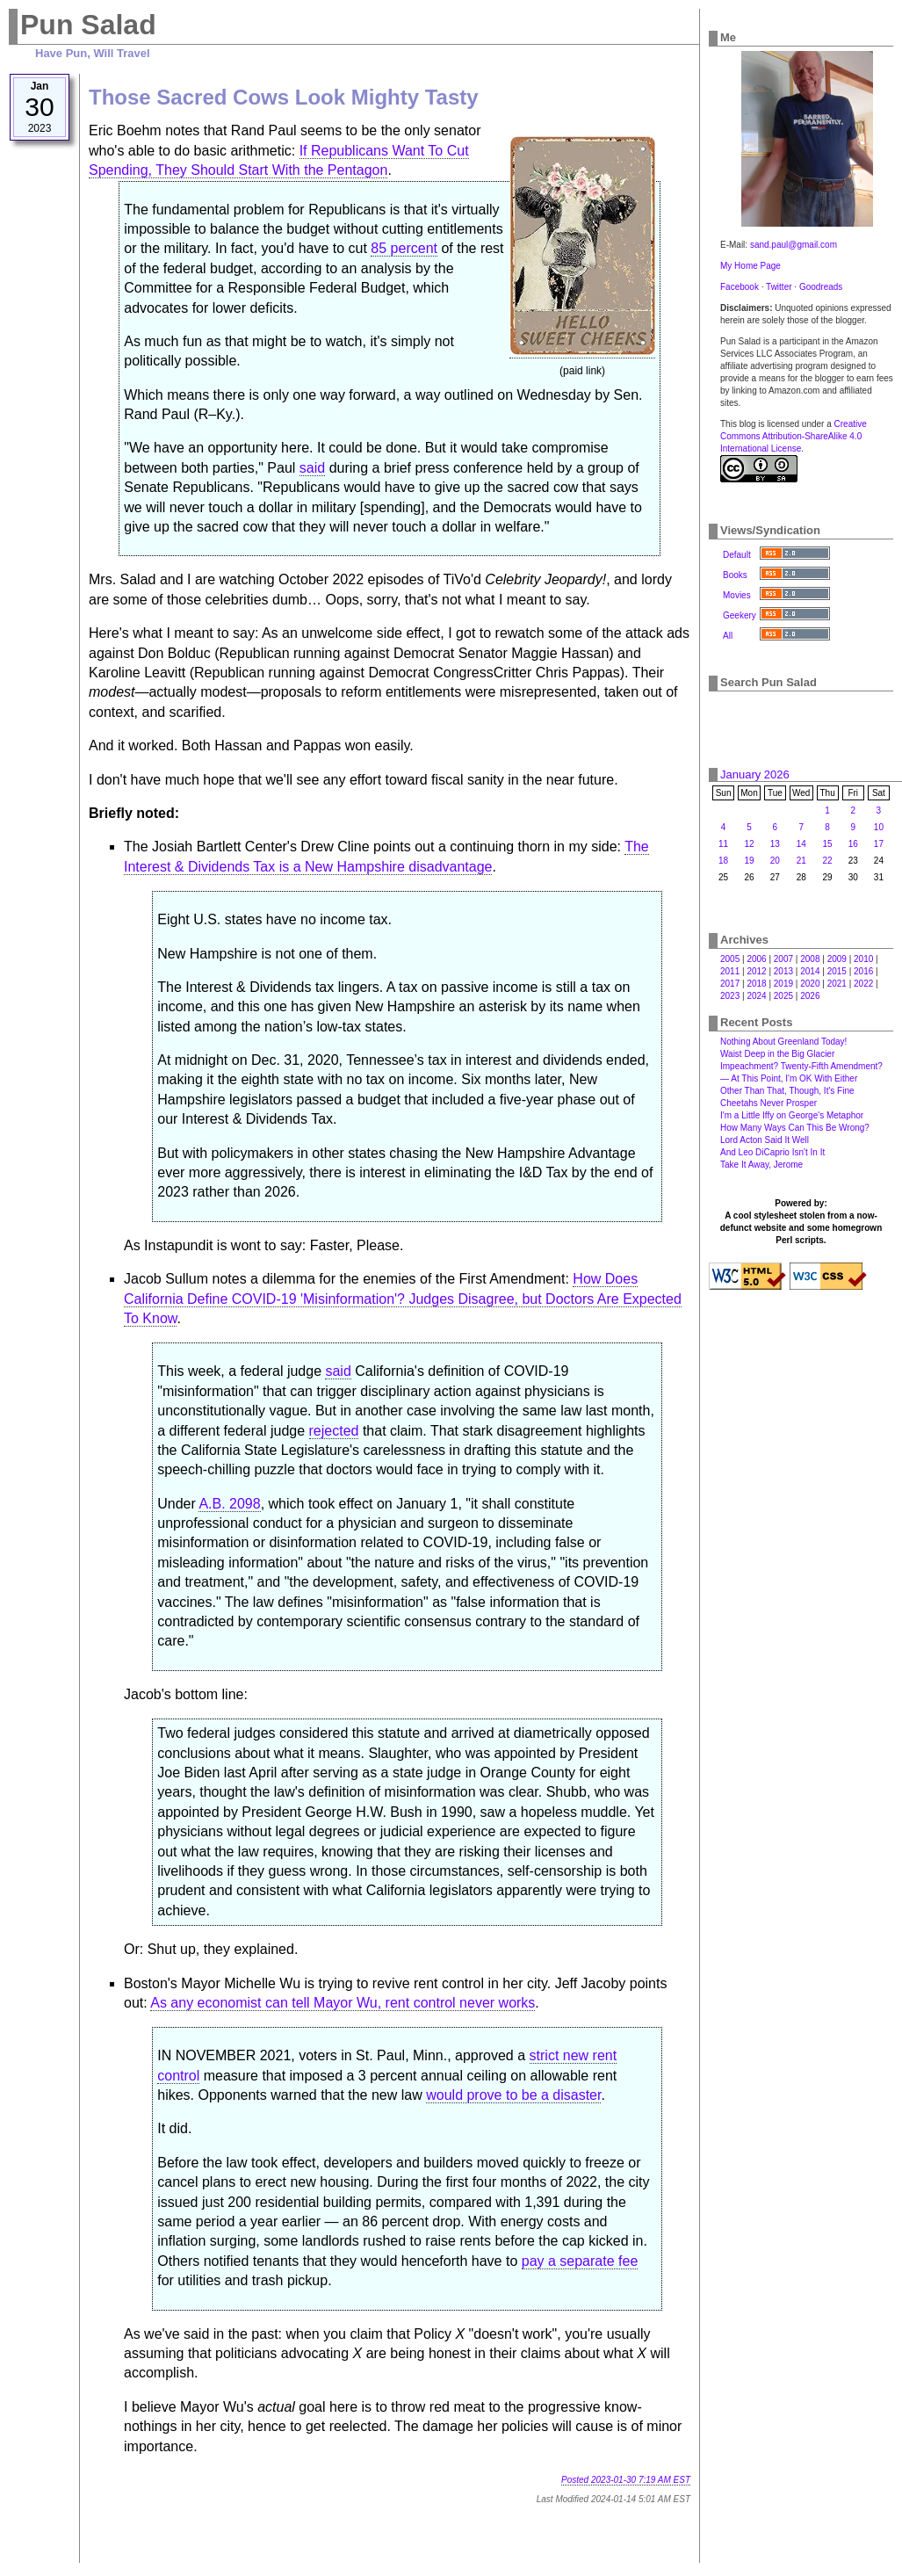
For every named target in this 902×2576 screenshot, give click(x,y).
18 (723, 860)
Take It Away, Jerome (761, 1164)
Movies (737, 595)
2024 (756, 996)
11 (723, 844)
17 (879, 844)
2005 (730, 959)
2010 (863, 959)
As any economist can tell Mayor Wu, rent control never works (342, 2002)
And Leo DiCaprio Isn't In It (772, 1152)
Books (735, 575)
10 (879, 827)
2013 (783, 971)
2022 (863, 983)
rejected (334, 1430)
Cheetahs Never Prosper (768, 1103)
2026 (809, 996)
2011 (730, 971)
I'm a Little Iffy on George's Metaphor (791, 1115)
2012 (756, 971)
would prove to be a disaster (513, 2095)
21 (801, 860)
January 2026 (755, 774)
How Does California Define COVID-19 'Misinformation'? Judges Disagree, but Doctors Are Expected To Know (403, 1298)
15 (828, 844)
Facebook (739, 287)
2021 (837, 983)
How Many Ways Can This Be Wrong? (795, 1127)
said (312, 467)
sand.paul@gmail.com (793, 245)
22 (828, 860)
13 (775, 844)
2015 (837, 971)
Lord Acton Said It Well (764, 1140)
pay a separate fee (580, 2261)
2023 (730, 996)
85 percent (404, 248)
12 (749, 844)
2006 (756, 959)
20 (775, 860)
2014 (809, 971)
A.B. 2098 (229, 1503)
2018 (756, 983)
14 (801, 844)
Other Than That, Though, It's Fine (787, 1091)
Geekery (739, 615)
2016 (863, 971)
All (727, 635)
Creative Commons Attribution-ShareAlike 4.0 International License (793, 436)
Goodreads (820, 287)
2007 (783, 959)
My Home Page (750, 266)
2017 (730, 983)
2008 (809, 959)
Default (737, 555)
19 (749, 860)
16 (853, 844)
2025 (783, 996)
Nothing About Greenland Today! (783, 1041)
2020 (809, 983)
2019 (783, 983)
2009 (837, 959)
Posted (625, 2480)
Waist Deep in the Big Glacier (777, 1054)
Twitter (778, 287)
